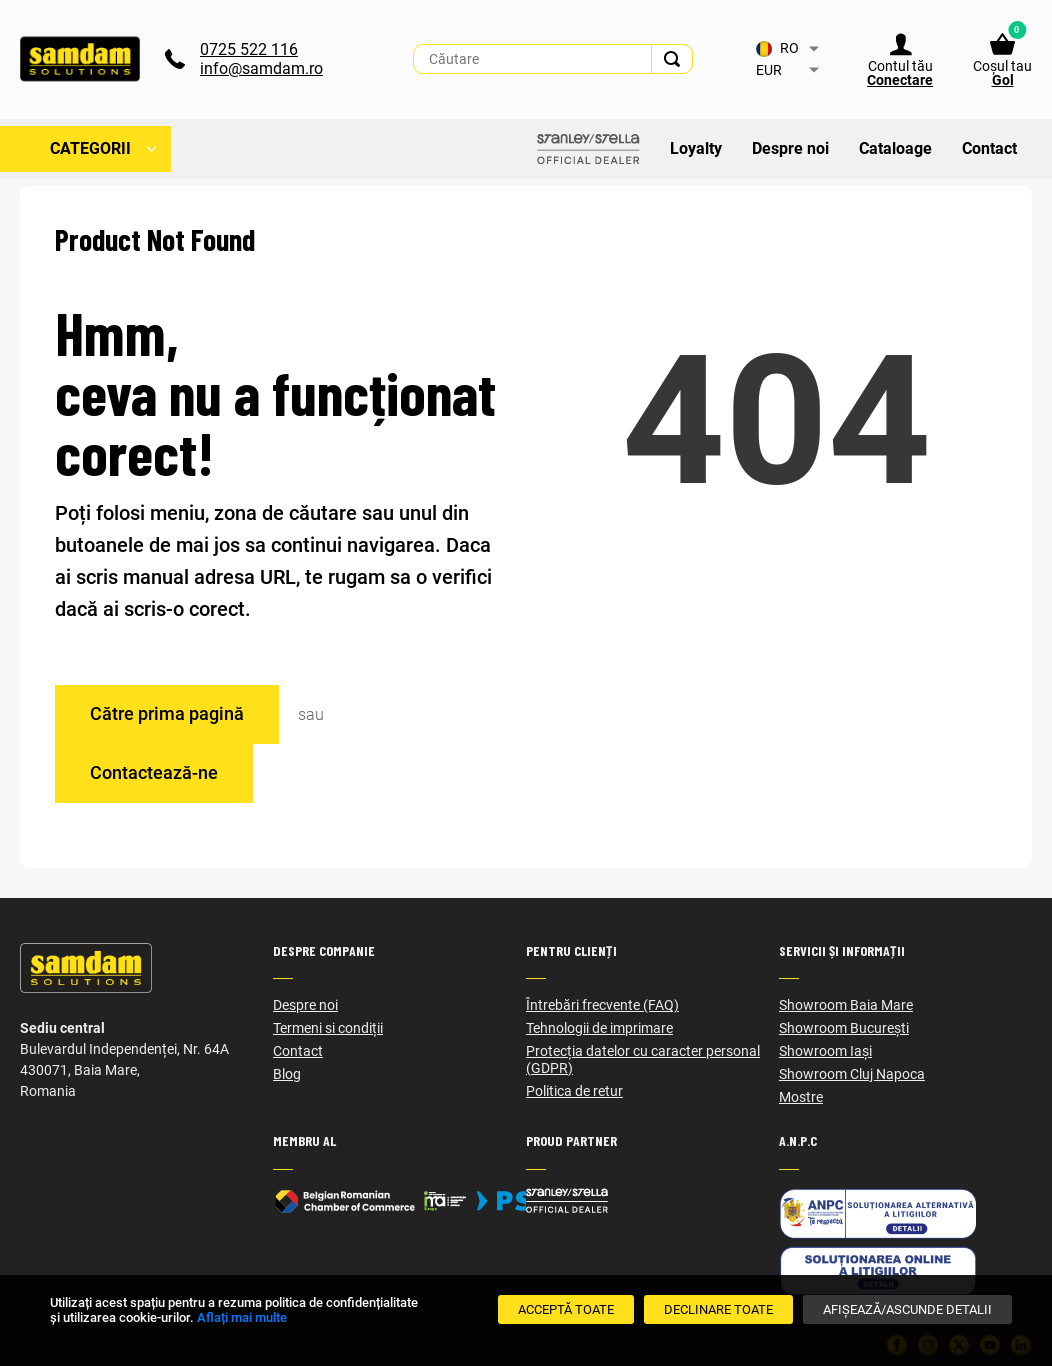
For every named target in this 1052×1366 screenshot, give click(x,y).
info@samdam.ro (261, 69)
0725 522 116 (249, 50)
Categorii (90, 149)
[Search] (672, 60)
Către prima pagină (167, 713)
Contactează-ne (154, 772)
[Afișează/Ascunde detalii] (907, 1309)
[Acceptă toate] (566, 1309)
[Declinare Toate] (718, 1309)
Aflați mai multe (242, 1317)
